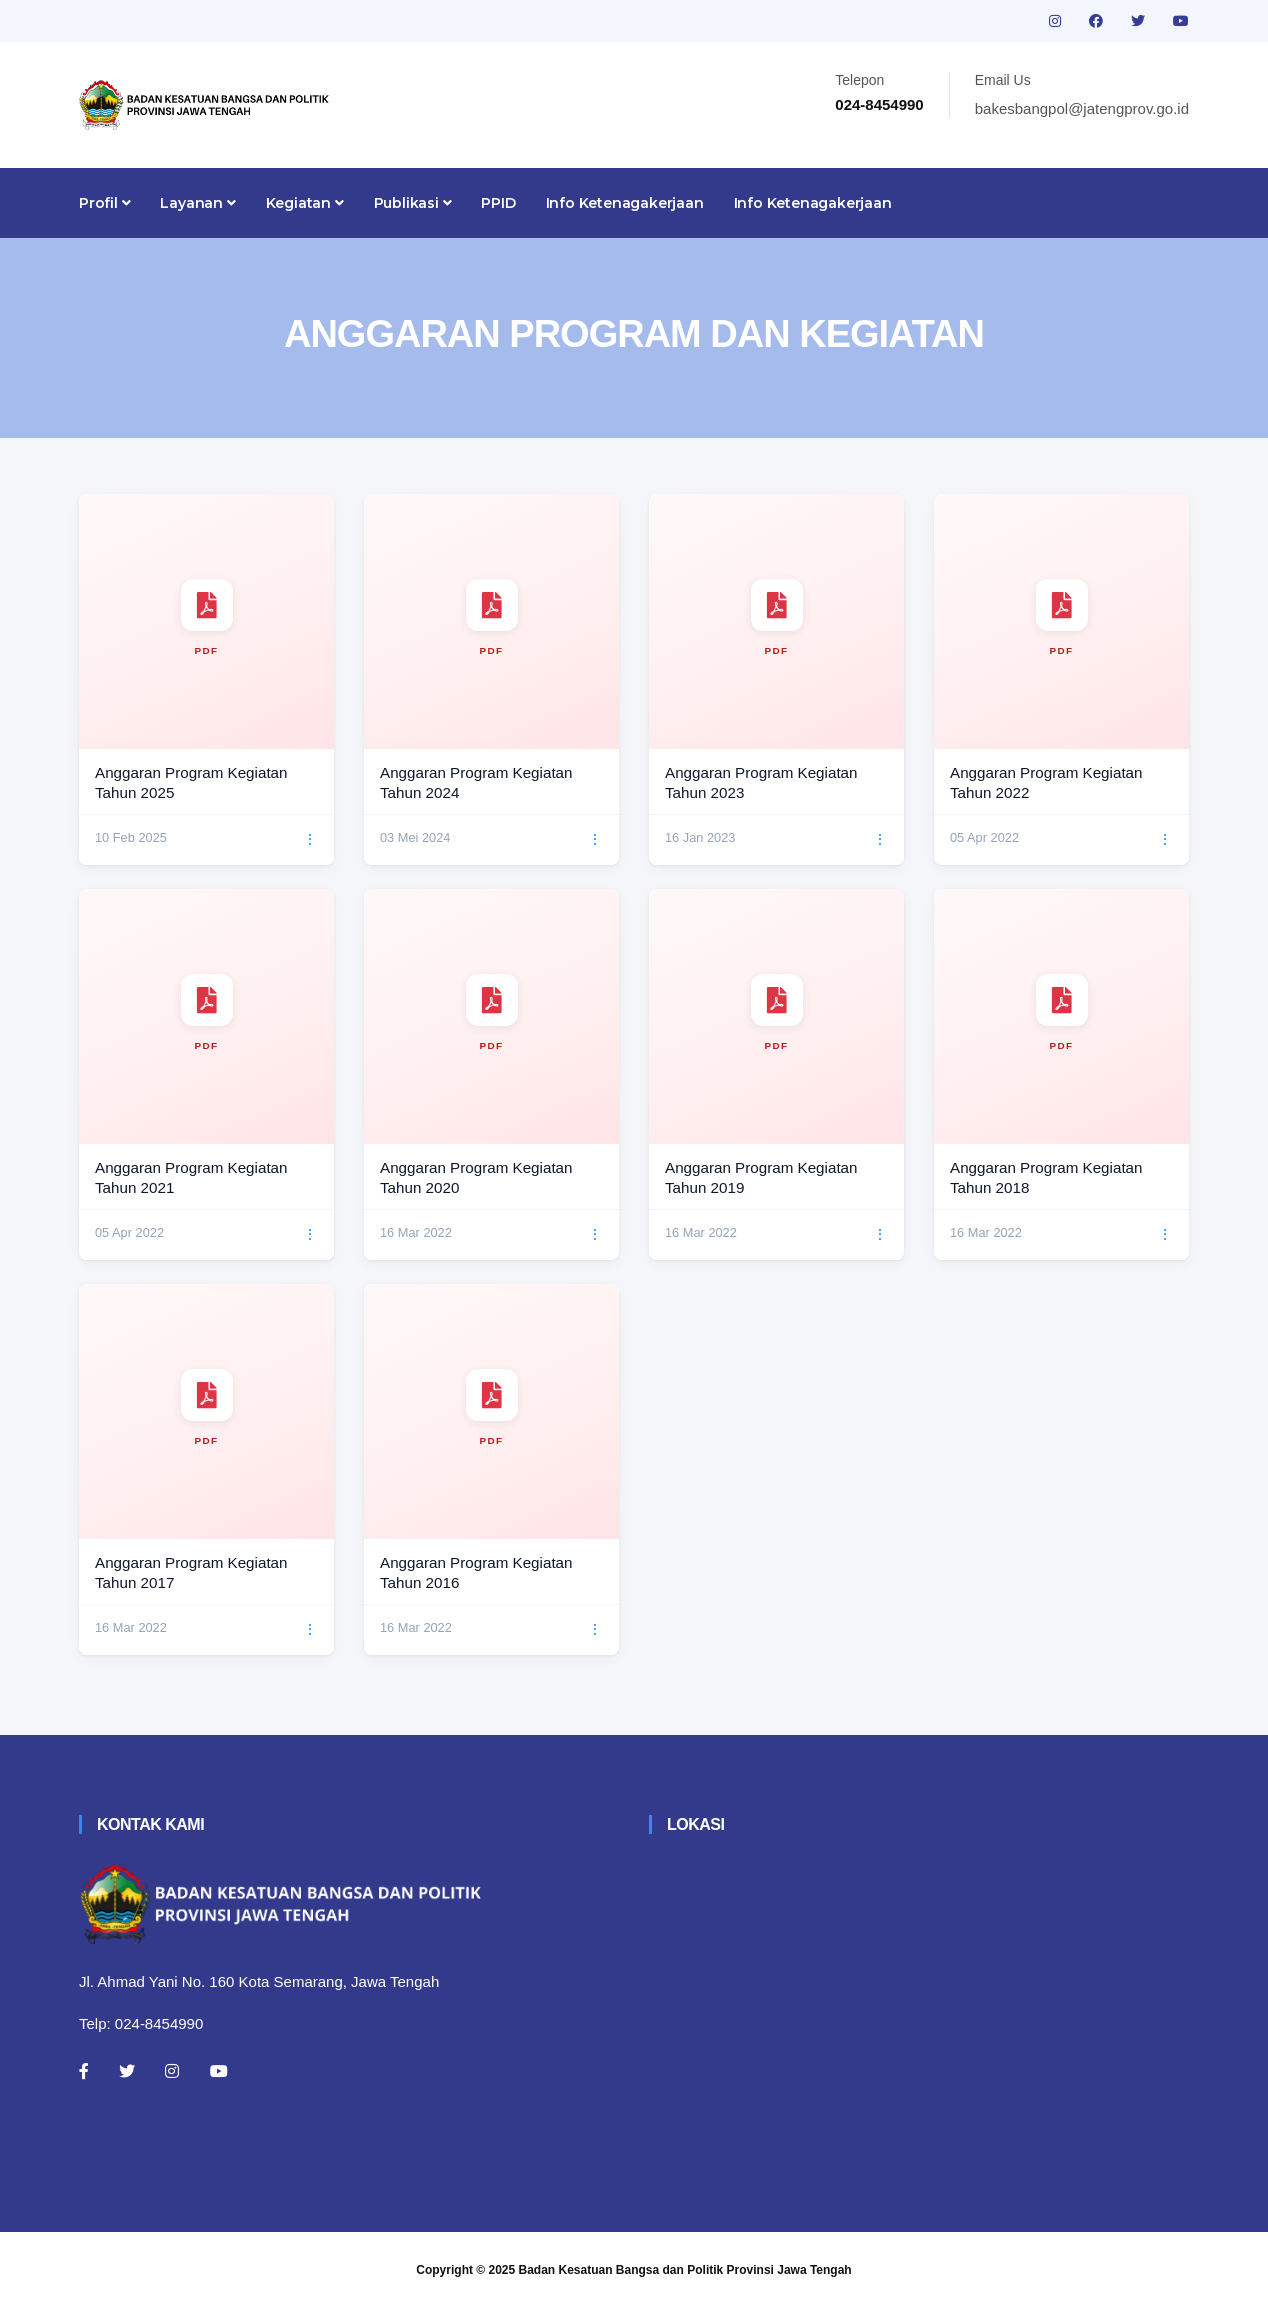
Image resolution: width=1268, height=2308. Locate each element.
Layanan (197, 203)
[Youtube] (219, 2071)
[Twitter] (127, 2071)
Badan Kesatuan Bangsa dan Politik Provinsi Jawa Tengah (685, 2270)
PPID (498, 203)
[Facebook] (84, 2071)
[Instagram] (172, 2071)
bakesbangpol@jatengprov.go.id (1082, 108)
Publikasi (413, 203)
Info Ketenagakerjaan (625, 203)
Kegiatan (305, 203)
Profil (104, 203)
